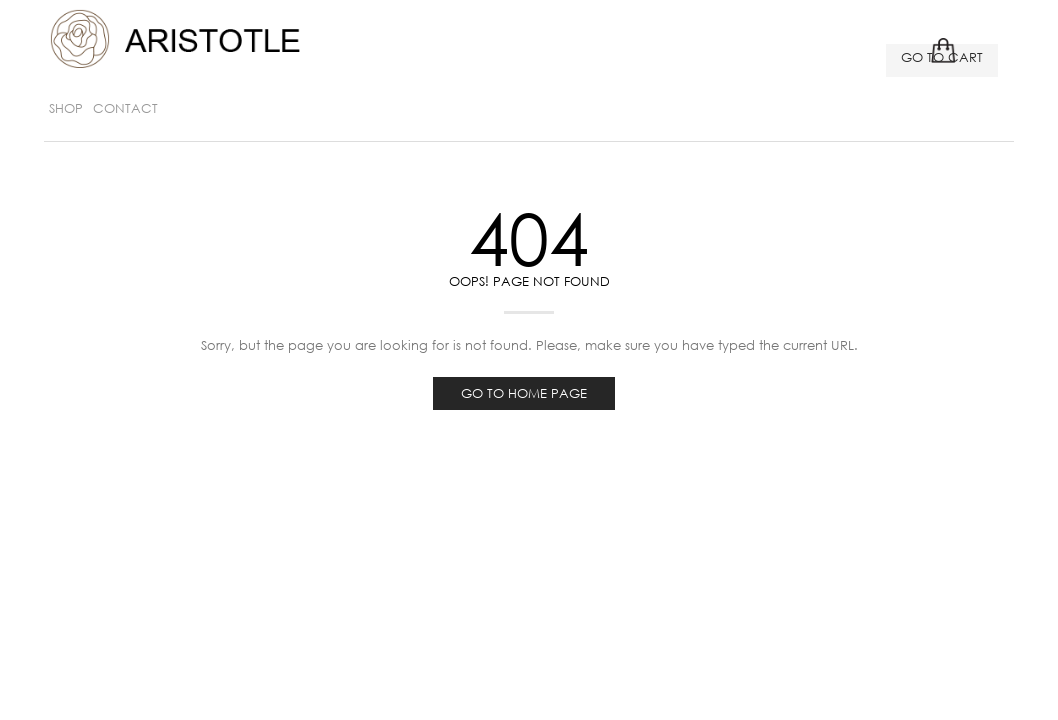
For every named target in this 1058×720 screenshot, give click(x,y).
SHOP (66, 108)
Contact (125, 108)
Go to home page (524, 393)
